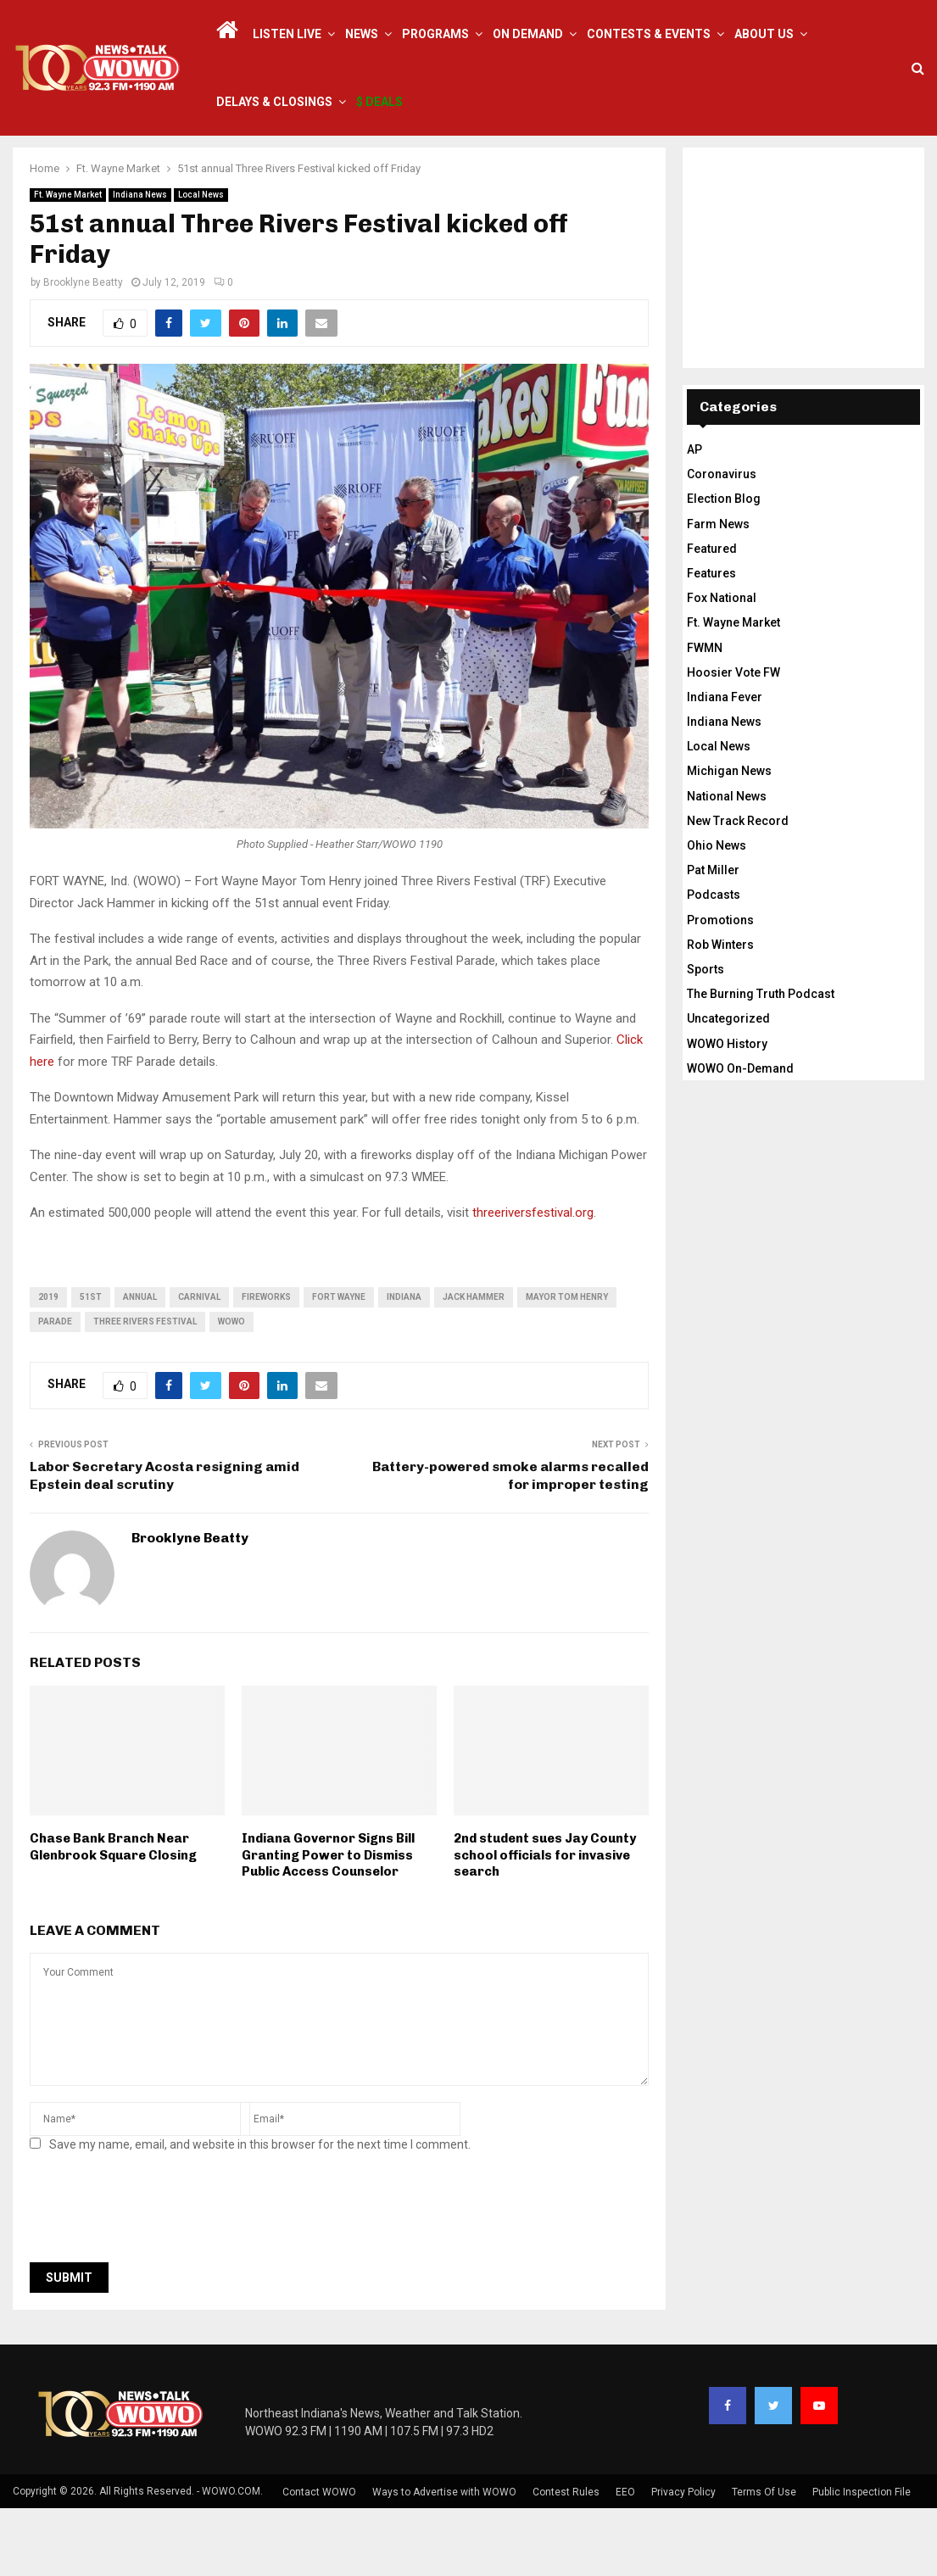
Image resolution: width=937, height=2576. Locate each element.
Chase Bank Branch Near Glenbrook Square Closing (113, 1915)
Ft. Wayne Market (68, 262)
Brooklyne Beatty (83, 350)
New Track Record (738, 888)
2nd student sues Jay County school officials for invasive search (545, 1923)
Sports (705, 1037)
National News (727, 864)
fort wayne (338, 1364)
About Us (764, 34)
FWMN (704, 715)
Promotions (720, 988)
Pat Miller (713, 938)
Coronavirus (721, 542)
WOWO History (727, 1111)
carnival (199, 1364)
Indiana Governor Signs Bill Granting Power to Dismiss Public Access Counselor (328, 1923)
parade (55, 1389)
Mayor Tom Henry (567, 1364)
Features (711, 641)
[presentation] (158, 2280)
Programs (435, 34)
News (361, 34)
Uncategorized (728, 1086)
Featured (712, 616)
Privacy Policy (683, 2560)
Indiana (404, 1364)
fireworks (266, 1364)
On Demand (528, 34)
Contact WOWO (319, 2560)
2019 (48, 1364)
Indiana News (140, 262)
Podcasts (713, 962)
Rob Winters (720, 1012)
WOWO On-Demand (740, 1136)
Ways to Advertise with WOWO (444, 2560)
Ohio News (716, 913)
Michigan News (729, 838)
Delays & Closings (274, 102)
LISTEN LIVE (287, 34)
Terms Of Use (764, 2560)
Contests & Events (649, 34)
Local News (201, 262)
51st (91, 1364)
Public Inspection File (861, 2560)
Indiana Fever (724, 765)
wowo (231, 1389)
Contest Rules (566, 2560)
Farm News (718, 592)
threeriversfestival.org (533, 1280)
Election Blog (724, 566)
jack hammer (474, 1364)
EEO (625, 2560)
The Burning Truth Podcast (760, 1061)
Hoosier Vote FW (733, 740)
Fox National (721, 665)
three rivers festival (145, 1389)
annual (140, 1364)
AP (694, 517)
